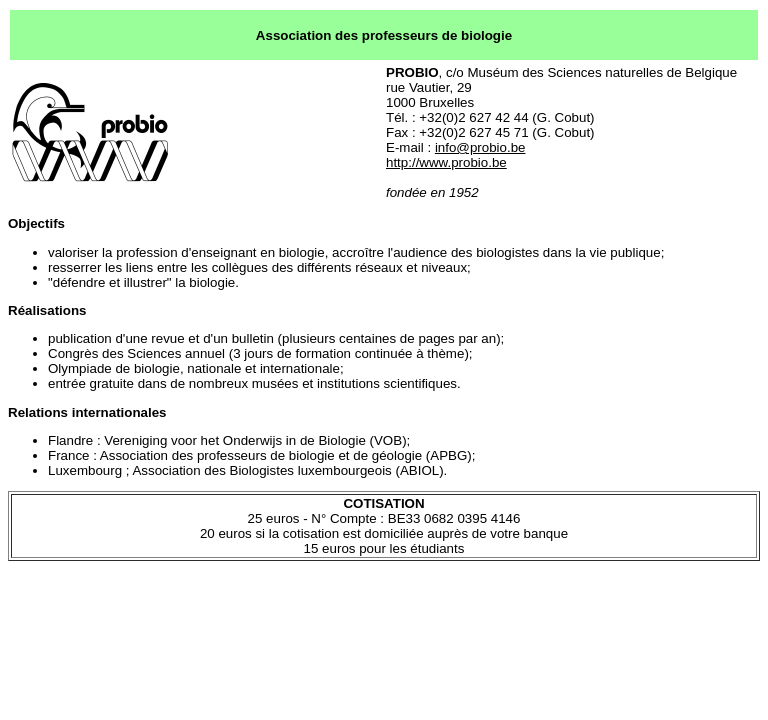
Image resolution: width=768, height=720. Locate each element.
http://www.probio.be (446, 162)
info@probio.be (480, 147)
